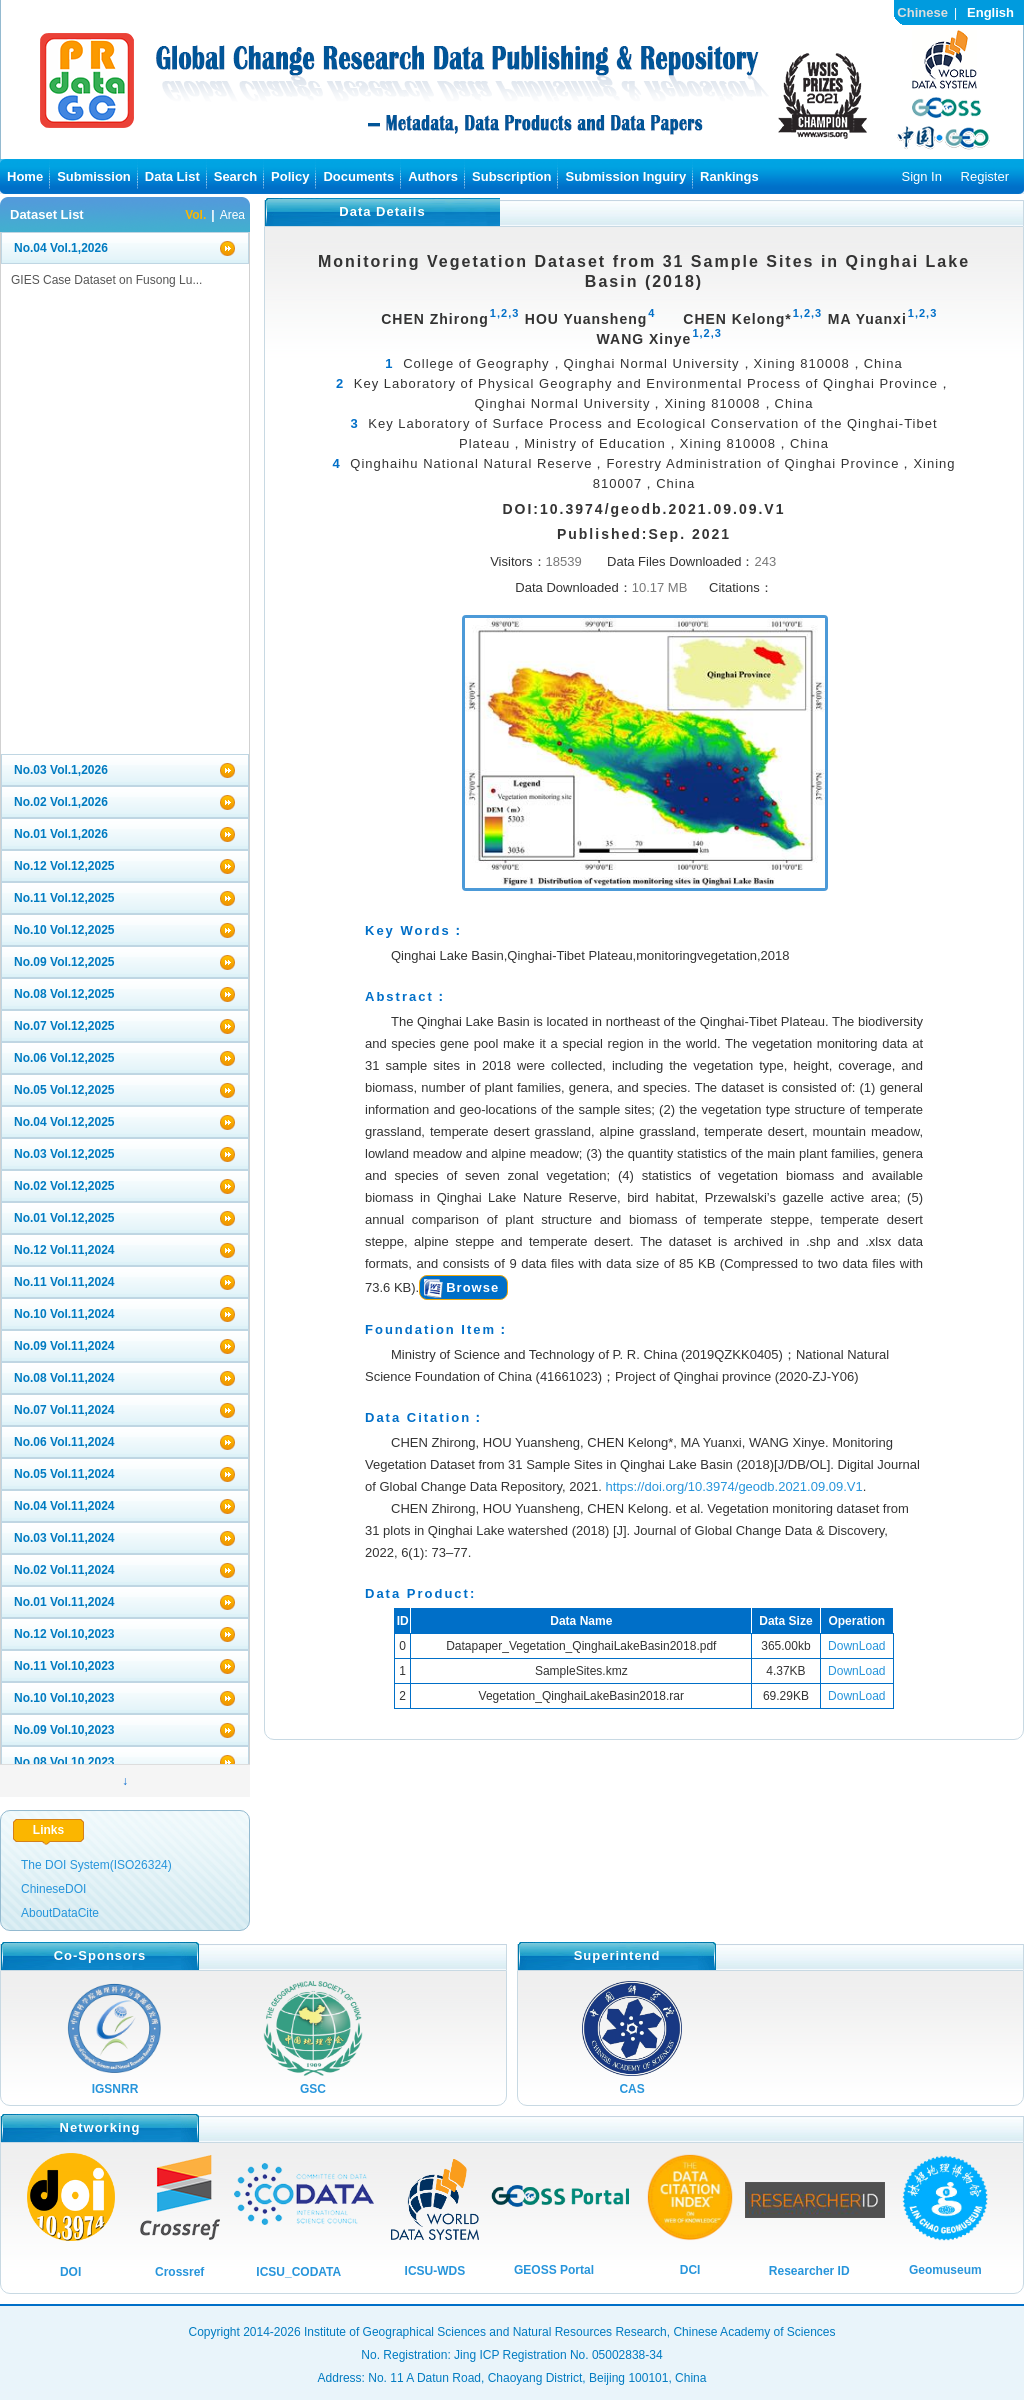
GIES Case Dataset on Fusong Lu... (106, 280)
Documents (358, 176)
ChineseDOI (53, 1889)
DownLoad (856, 1646)
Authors (433, 176)
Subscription (511, 176)
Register (985, 176)
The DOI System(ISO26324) (96, 1865)
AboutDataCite (60, 1913)
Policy (290, 176)
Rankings (729, 176)
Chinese (922, 12)
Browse (472, 1287)
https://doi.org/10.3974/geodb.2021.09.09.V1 (733, 1486)
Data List (172, 176)
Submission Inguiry (625, 176)
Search (235, 176)
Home (25, 176)
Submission (94, 176)
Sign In (921, 176)
